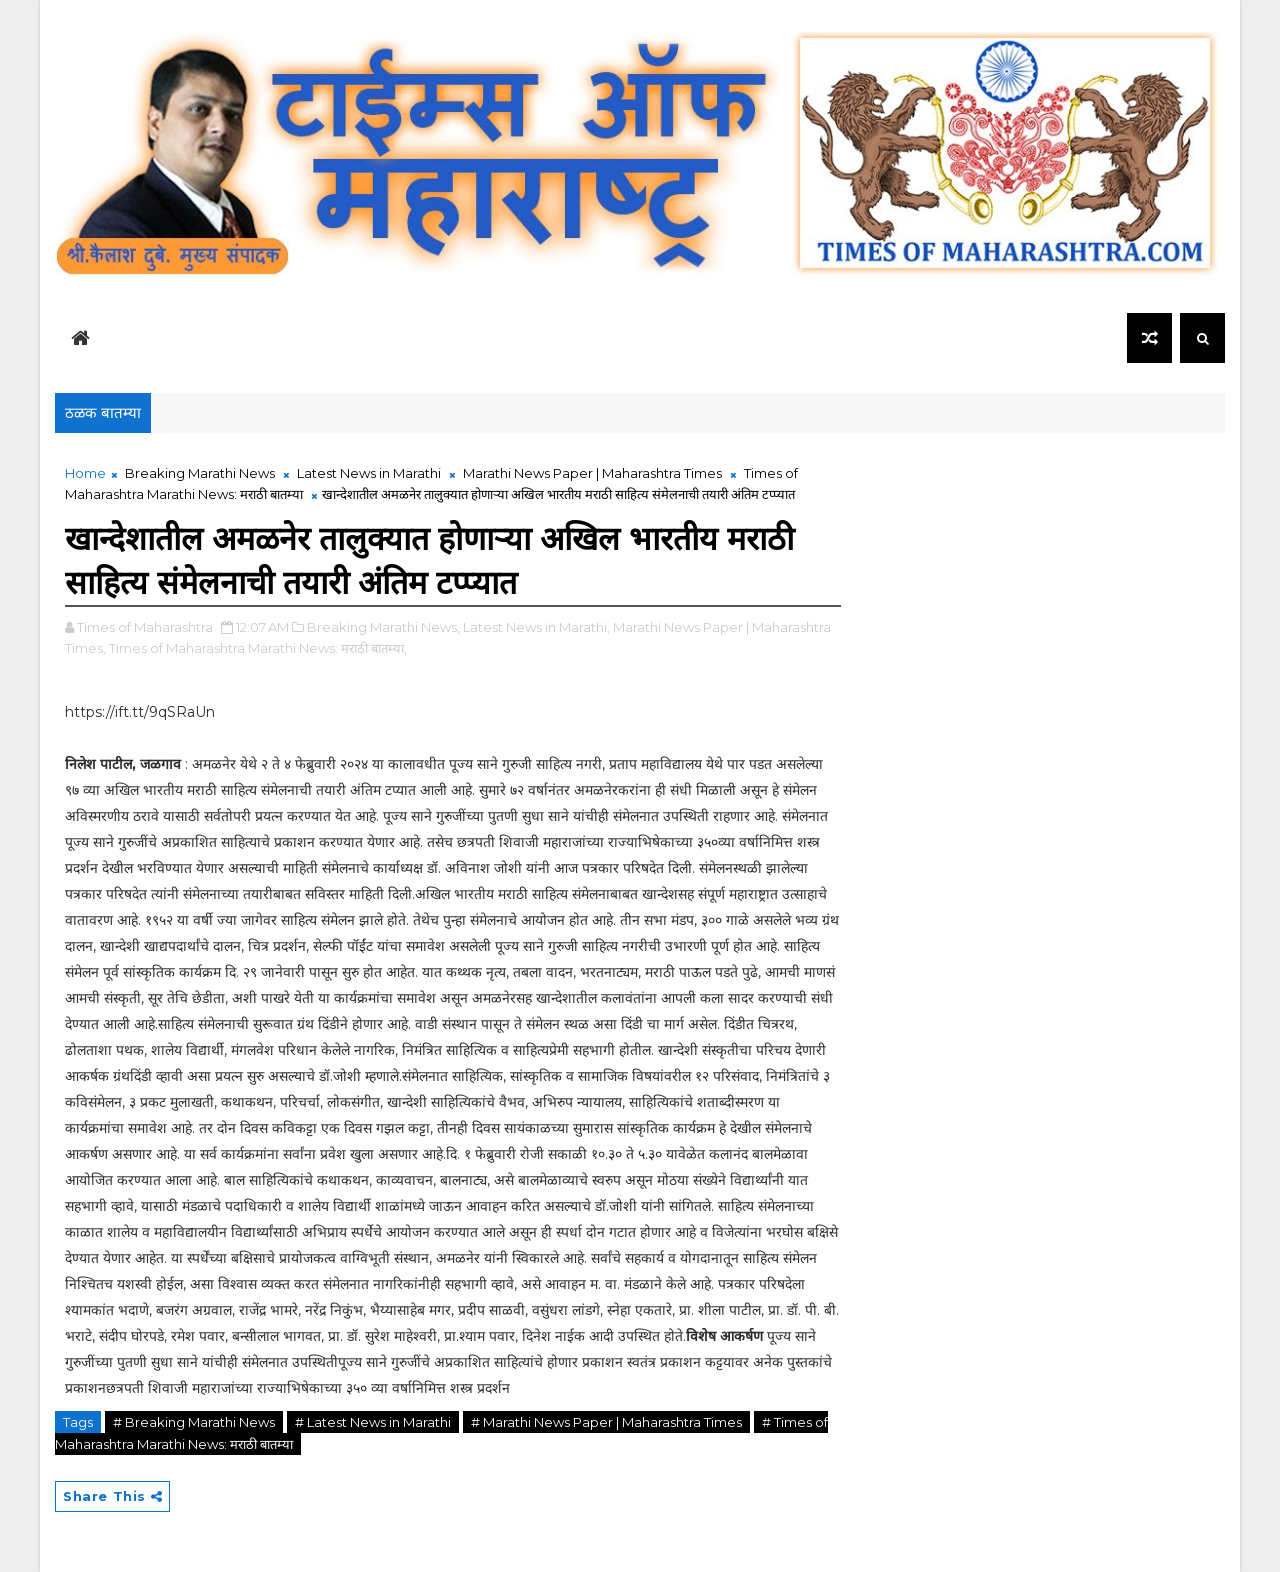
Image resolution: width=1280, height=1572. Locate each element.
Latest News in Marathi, (536, 627)
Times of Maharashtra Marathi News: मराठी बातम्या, (258, 648)
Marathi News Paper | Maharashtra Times (592, 473)
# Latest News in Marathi (373, 1422)
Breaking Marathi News (200, 473)
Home (85, 473)
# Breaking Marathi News (194, 1422)
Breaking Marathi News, (383, 627)
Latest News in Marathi (369, 473)
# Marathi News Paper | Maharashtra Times (606, 1422)
